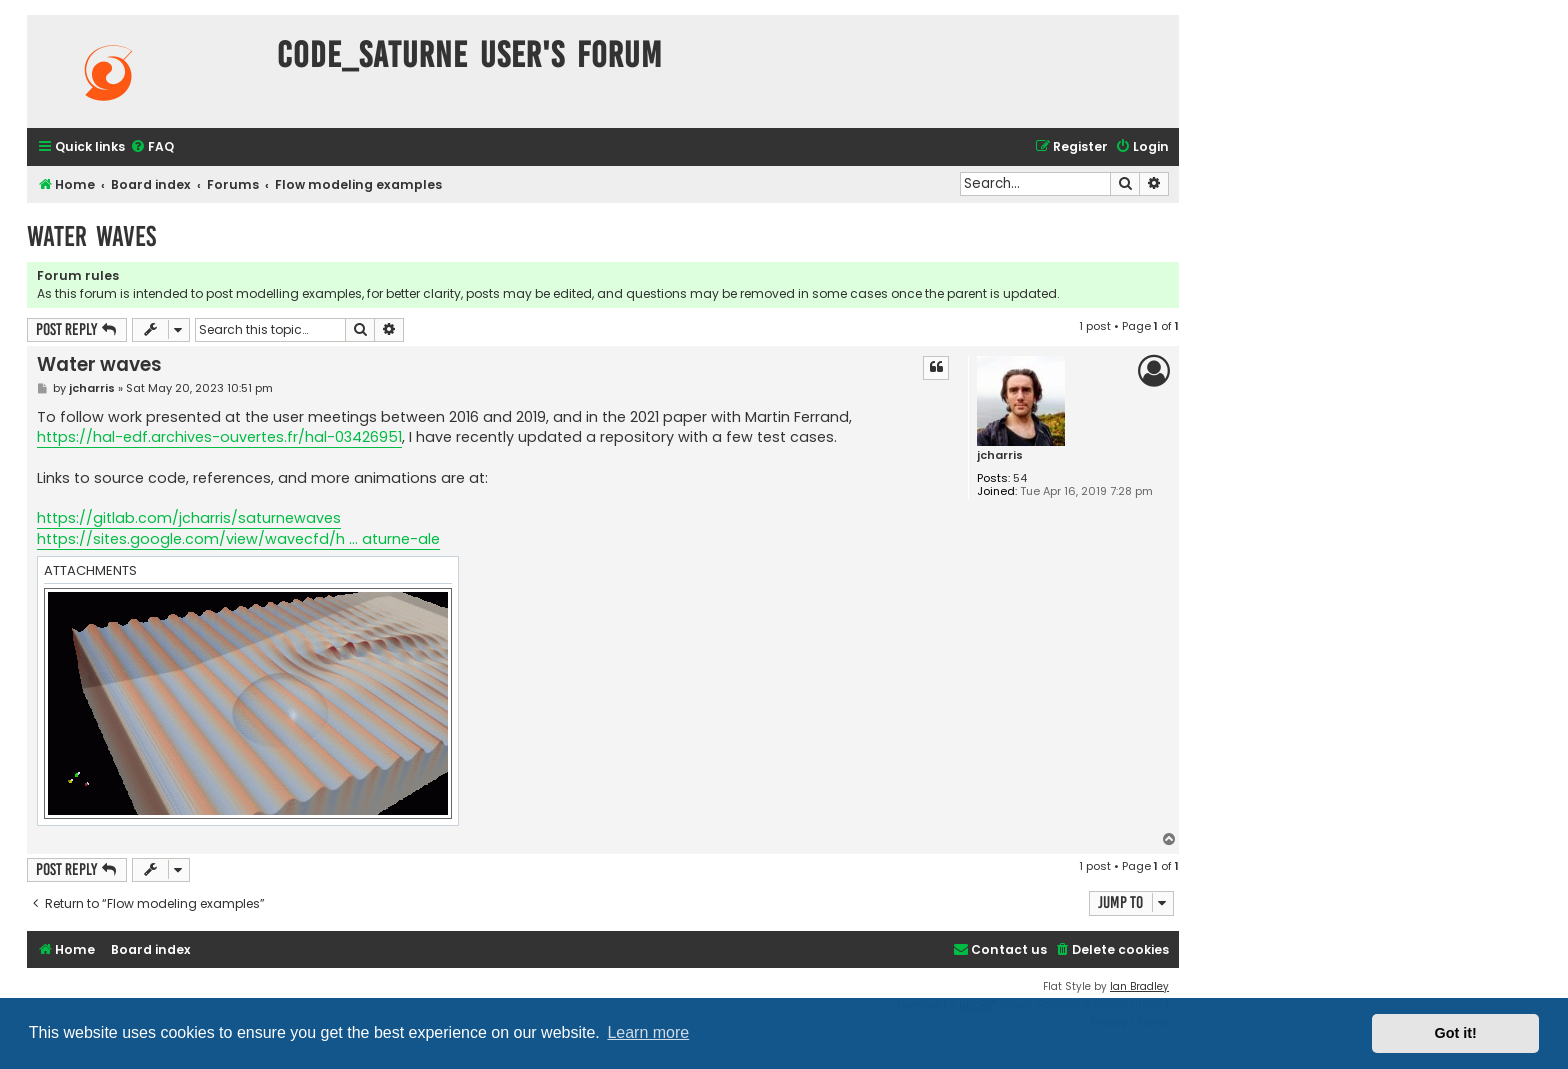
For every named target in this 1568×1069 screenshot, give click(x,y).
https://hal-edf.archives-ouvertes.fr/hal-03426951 (219, 437)
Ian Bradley (1139, 986)
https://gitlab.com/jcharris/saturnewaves (189, 518)
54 (1020, 478)
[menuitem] (152, 147)
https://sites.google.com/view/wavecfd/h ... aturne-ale (238, 539)
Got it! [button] (1456, 1033)
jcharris (1000, 455)
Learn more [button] (648, 1032)
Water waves (91, 236)
